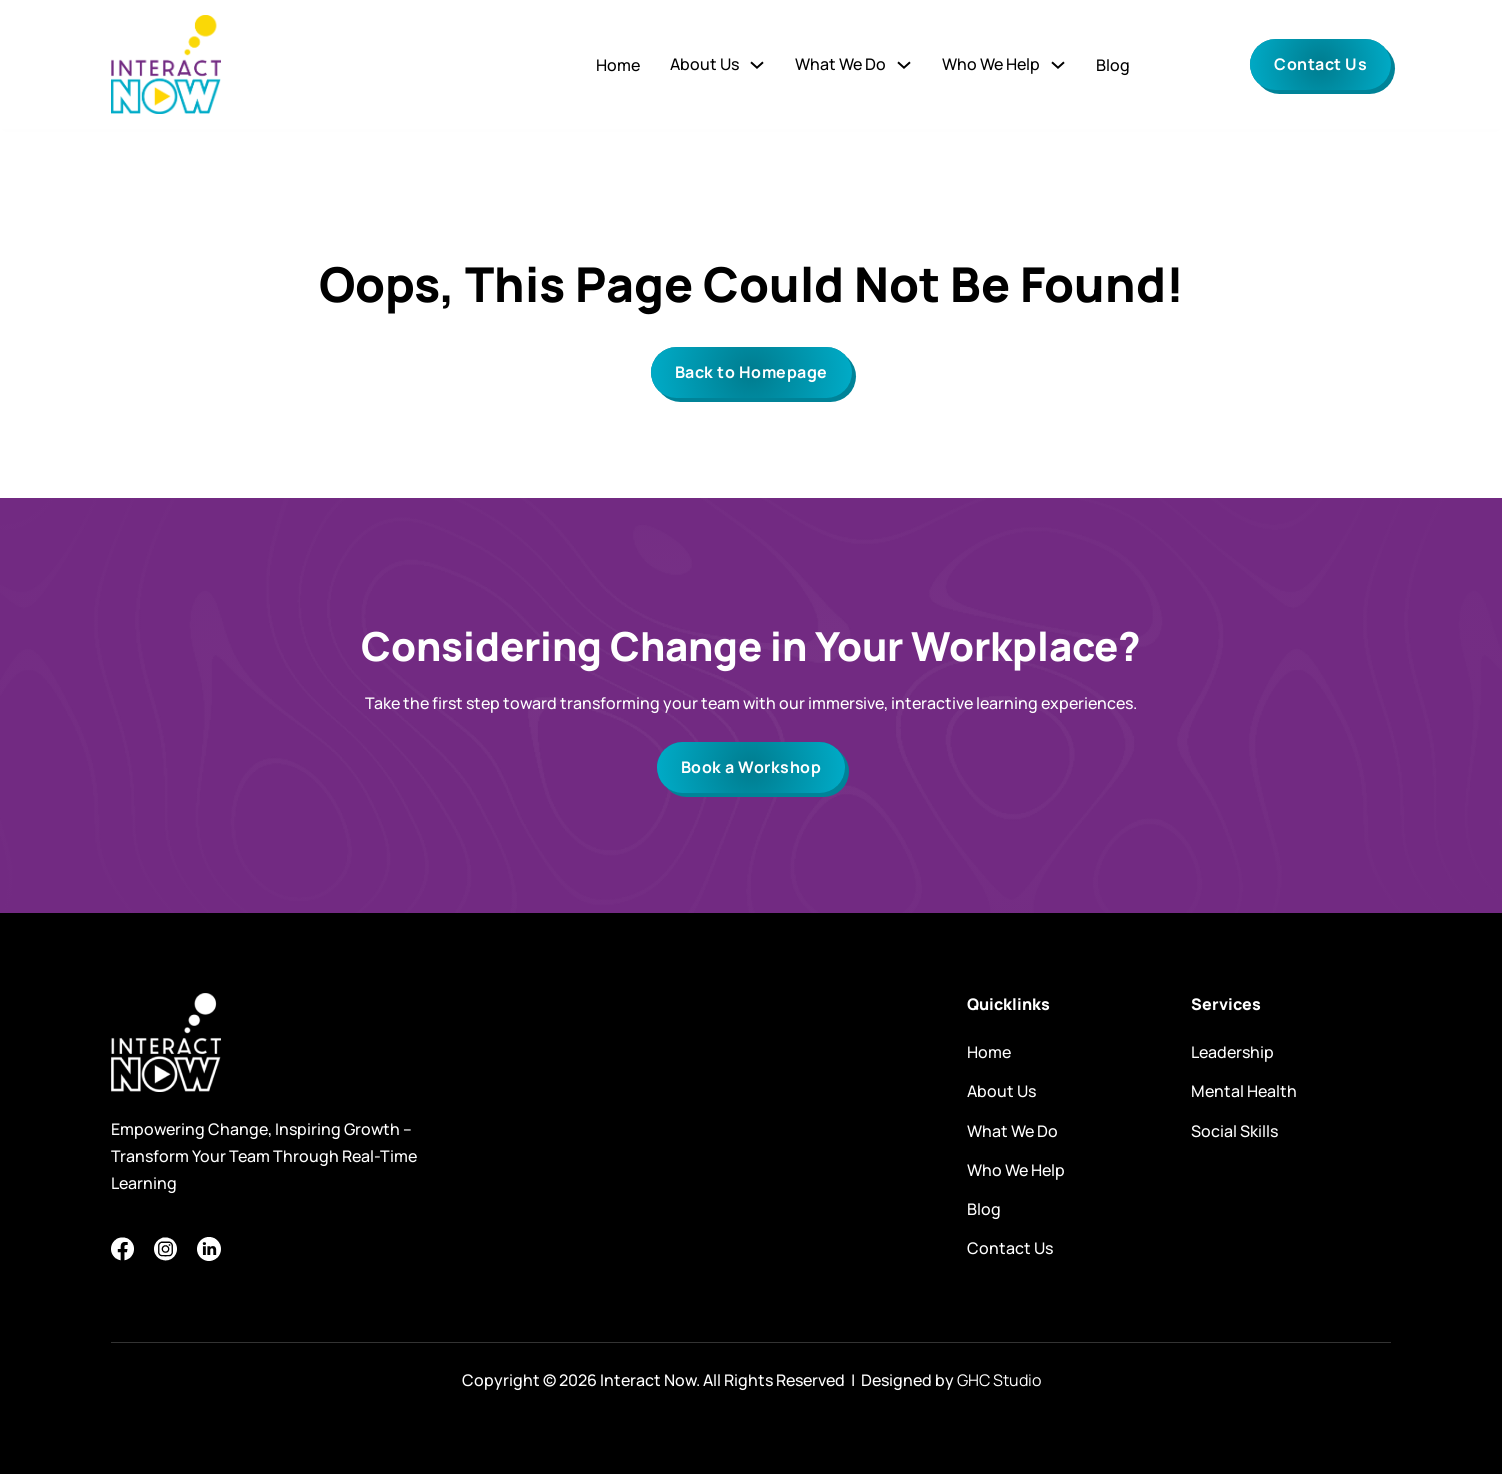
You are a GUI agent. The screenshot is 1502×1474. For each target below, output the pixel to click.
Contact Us (1320, 64)
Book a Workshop (751, 767)
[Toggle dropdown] (757, 65)
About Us (1001, 1091)
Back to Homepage (751, 372)
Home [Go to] (618, 65)
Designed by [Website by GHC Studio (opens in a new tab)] (949, 1380)
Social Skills (1234, 1131)
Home (989, 1052)
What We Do (840, 64)
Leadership (1232, 1052)
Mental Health (1244, 1091)
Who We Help (991, 64)
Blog (1113, 65)
